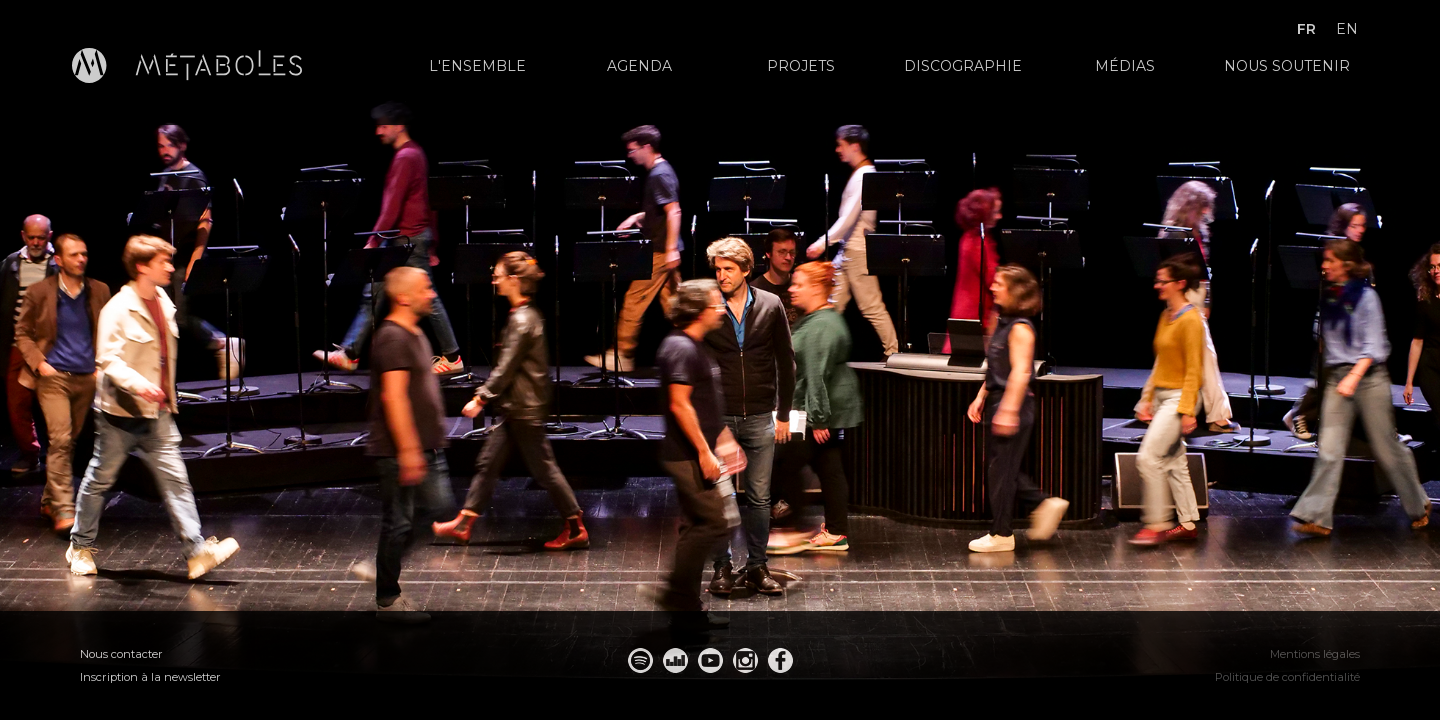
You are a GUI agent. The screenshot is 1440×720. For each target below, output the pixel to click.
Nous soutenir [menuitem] (1287, 66)
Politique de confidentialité (1287, 677)
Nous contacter (121, 654)
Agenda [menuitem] (639, 66)
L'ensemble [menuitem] (477, 66)
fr (1306, 29)
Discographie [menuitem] (963, 66)
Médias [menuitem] (1125, 66)
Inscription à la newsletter (150, 677)
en (1347, 29)
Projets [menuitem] (801, 66)
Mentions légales (1315, 654)
